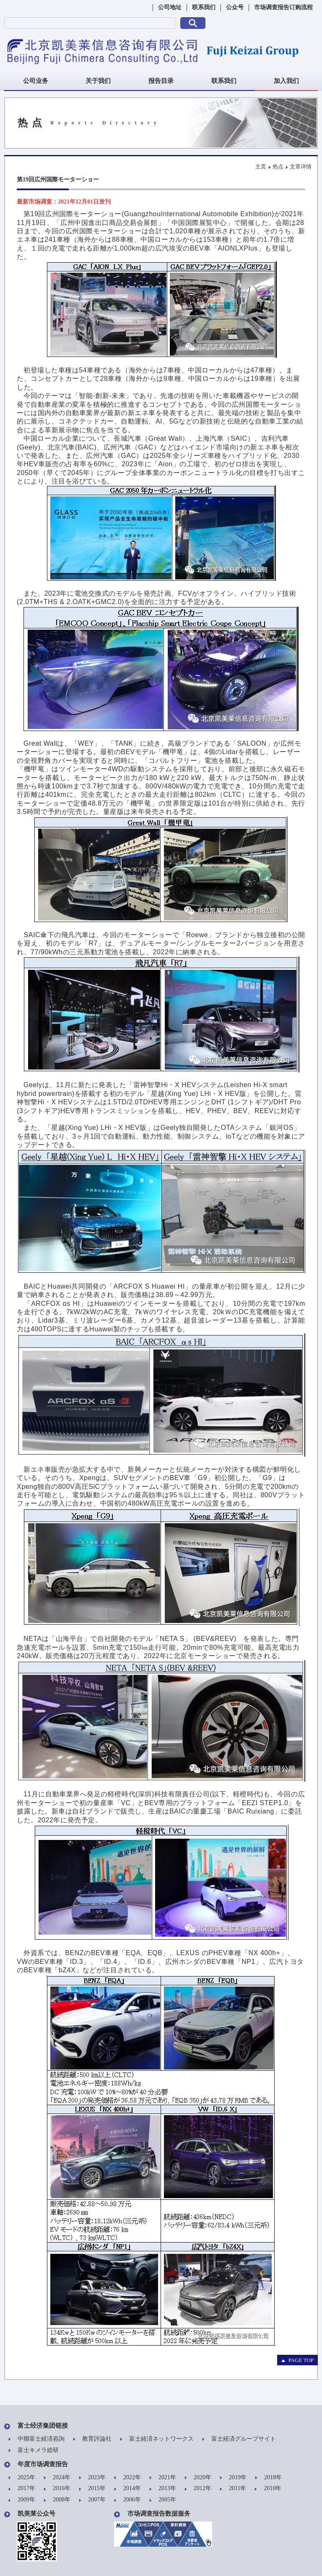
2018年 (268, 2477)
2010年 (267, 2488)
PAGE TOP (297, 2360)
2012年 (197, 2488)
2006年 (127, 2500)
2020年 (197, 2477)
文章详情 (301, 166)
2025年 (21, 2477)
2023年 (92, 2477)
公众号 (235, 7)
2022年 (127, 2477)
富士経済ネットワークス (157, 2439)
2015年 (92, 2488)
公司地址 (170, 7)
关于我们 (98, 81)
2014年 (127, 2488)
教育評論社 (92, 2439)
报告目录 (161, 81)
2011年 (233, 2488)
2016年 (57, 2488)
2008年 (57, 2500)
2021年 (162, 2477)
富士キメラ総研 (33, 2450)
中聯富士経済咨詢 (36, 2439)
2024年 (57, 2477)
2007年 (92, 2500)
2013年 (162, 2488)
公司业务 (35, 81)
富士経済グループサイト (239, 2439)
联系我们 (204, 7)
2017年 (21, 2488)
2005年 (162, 2500)
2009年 (21, 2500)
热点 (278, 166)
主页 (260, 166)
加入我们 (286, 81)
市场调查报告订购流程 (283, 7)
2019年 (233, 2477)
